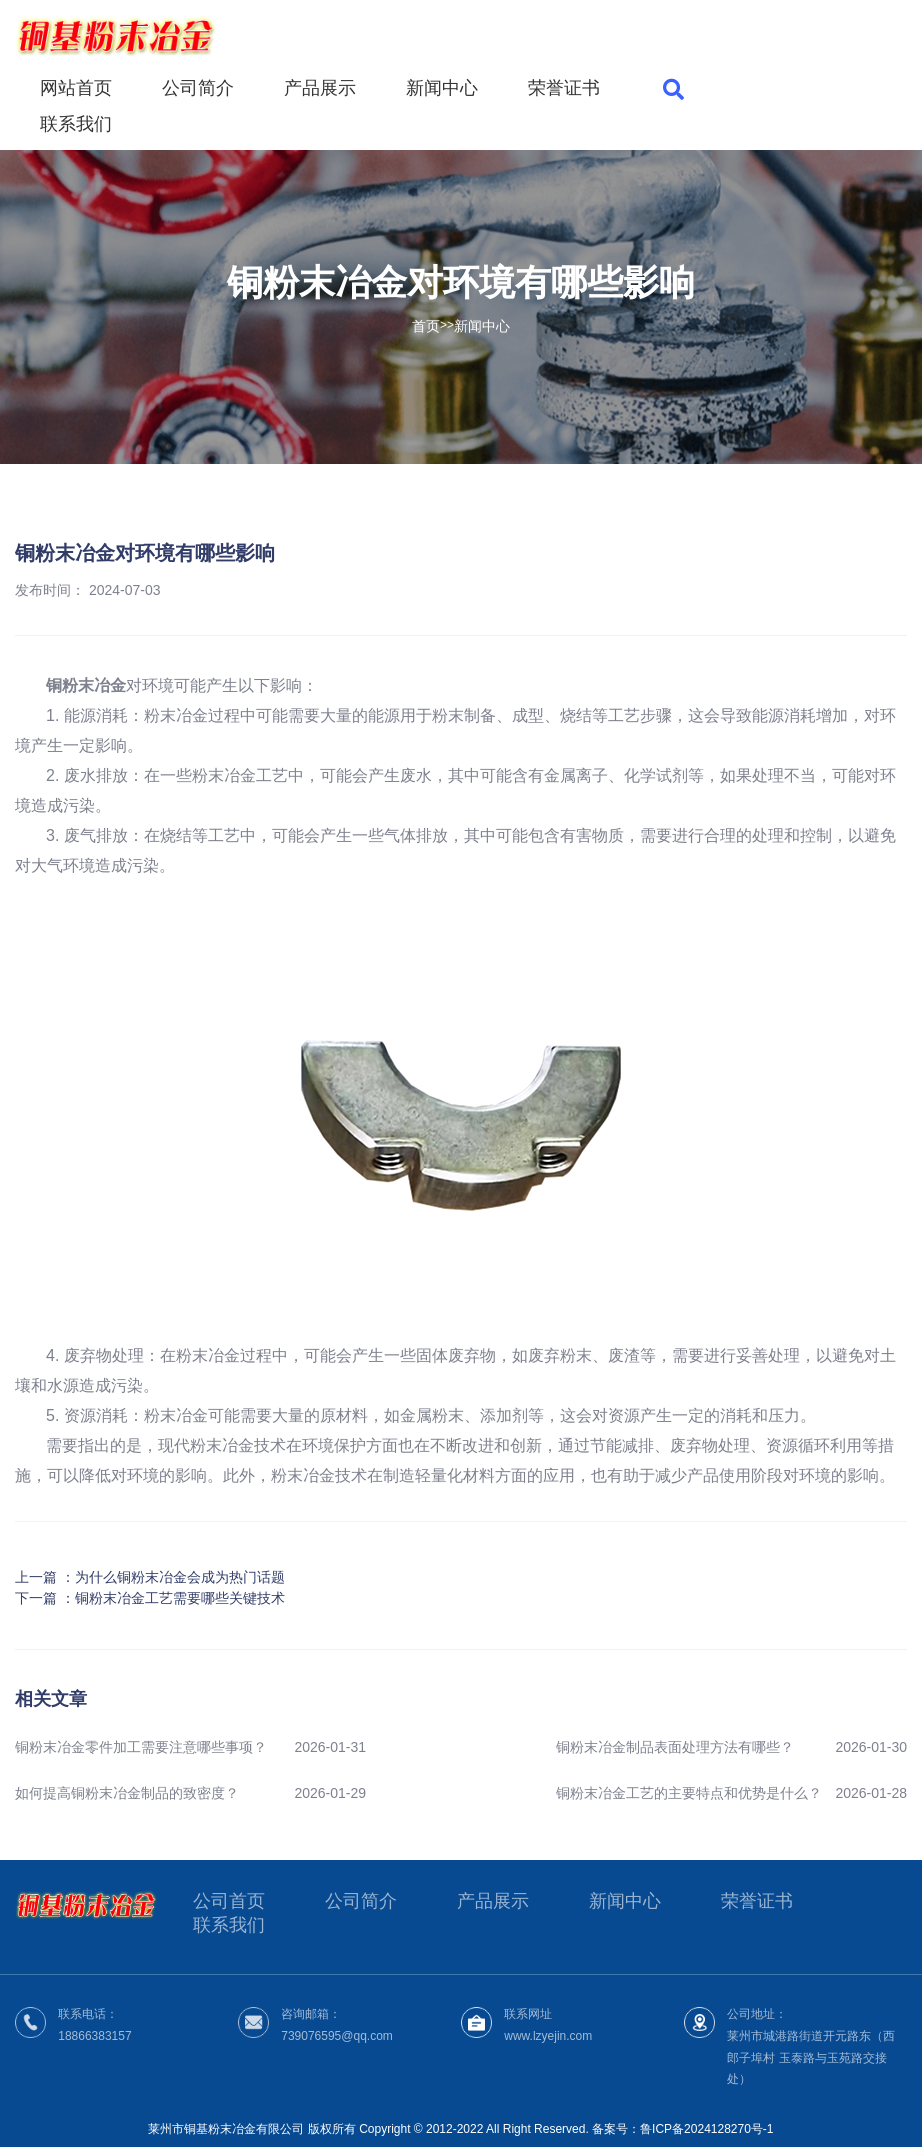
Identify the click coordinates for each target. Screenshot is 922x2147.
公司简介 (198, 88)
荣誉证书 (564, 88)
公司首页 (229, 1901)
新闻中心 (442, 88)
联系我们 (76, 124)
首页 (426, 325)
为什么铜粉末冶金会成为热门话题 (180, 1577)
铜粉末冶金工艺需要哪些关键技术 (180, 1598)
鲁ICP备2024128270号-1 (706, 2129)
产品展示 (320, 88)
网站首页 (76, 88)
